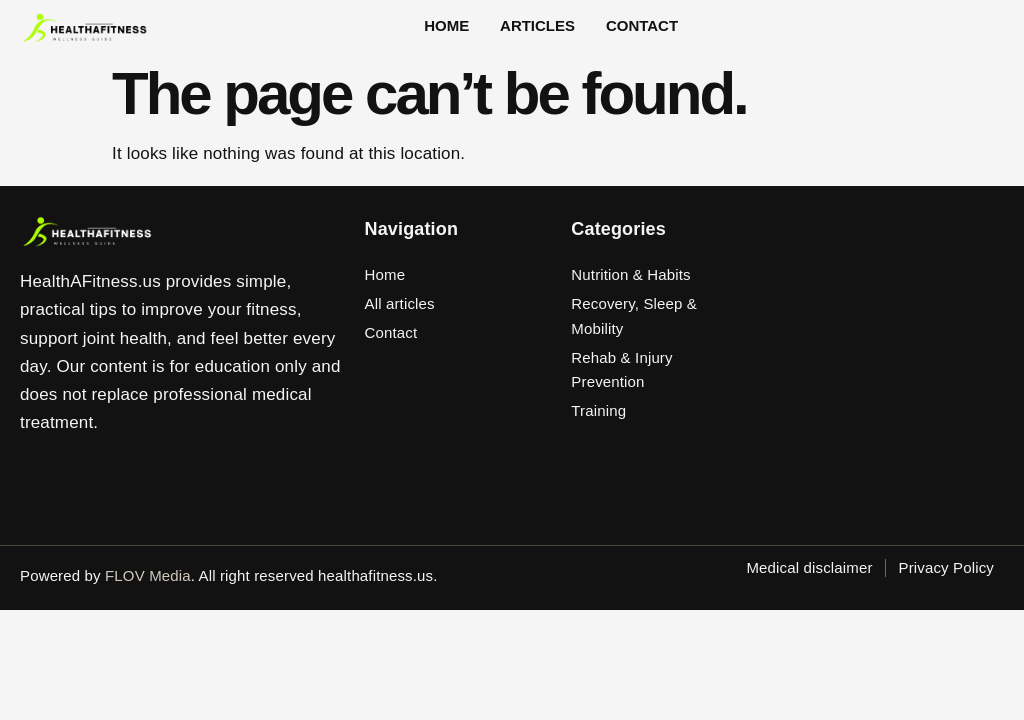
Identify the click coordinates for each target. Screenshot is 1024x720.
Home (462, 33)
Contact (636, 33)
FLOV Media (148, 587)
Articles (542, 33)
